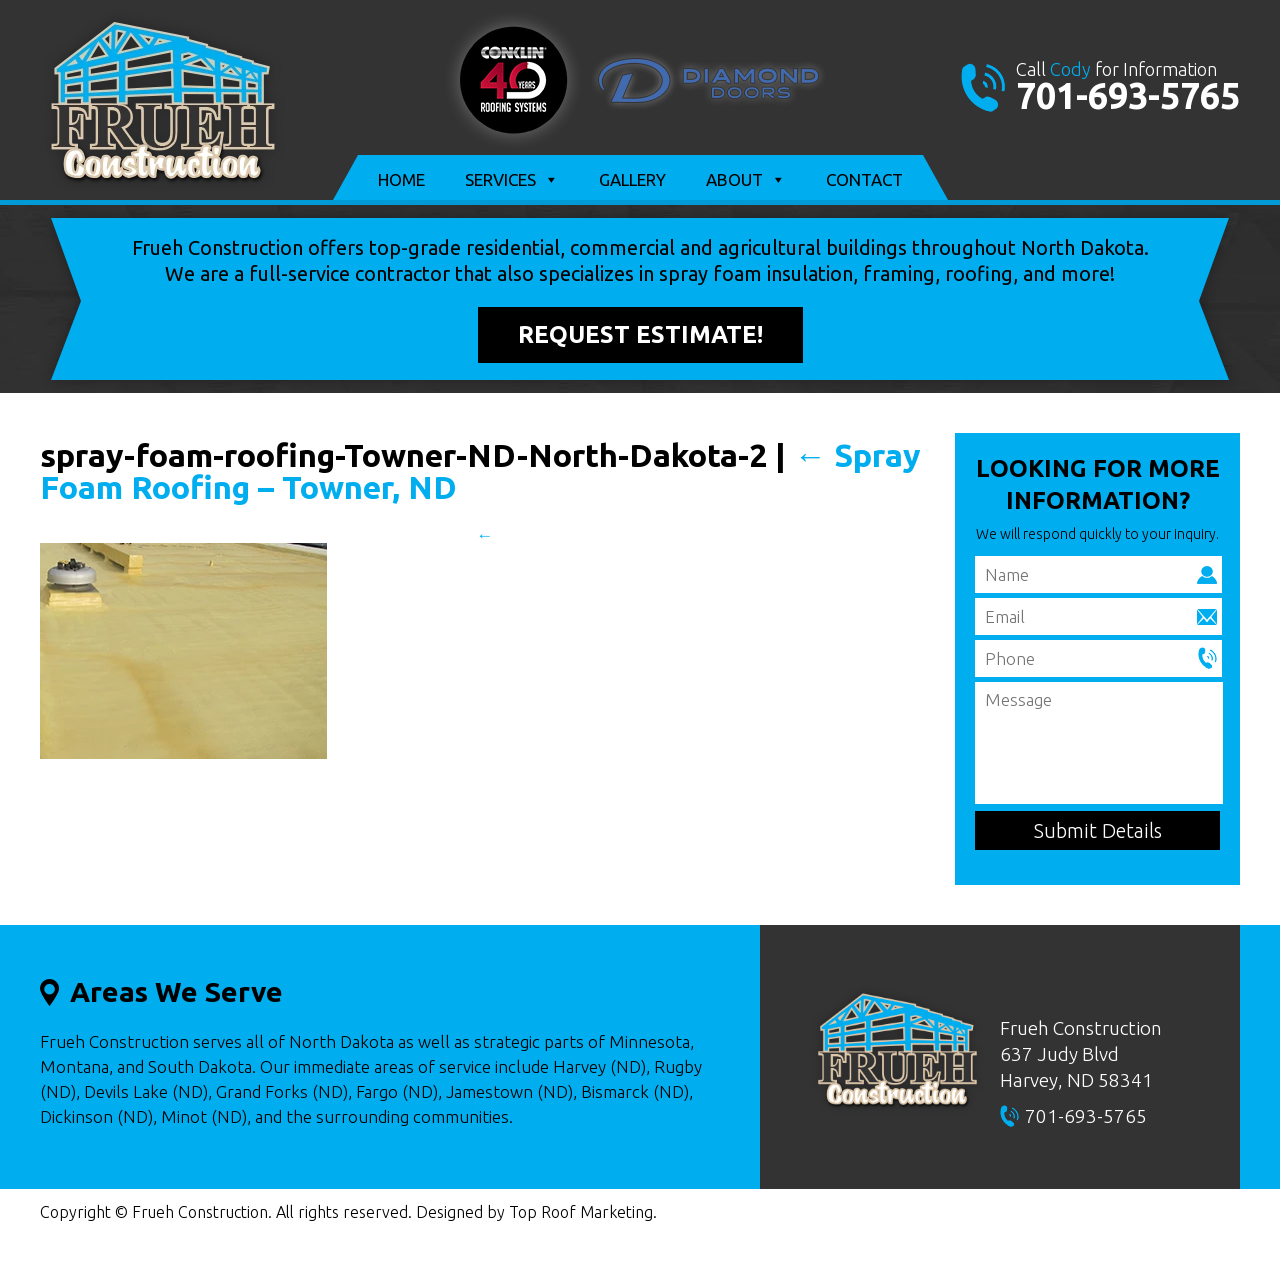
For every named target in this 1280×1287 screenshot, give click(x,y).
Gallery (632, 179)
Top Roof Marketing (581, 1212)
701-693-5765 (1128, 95)
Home (401, 179)
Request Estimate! (640, 334)
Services (512, 180)
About (746, 180)
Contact (864, 179)
